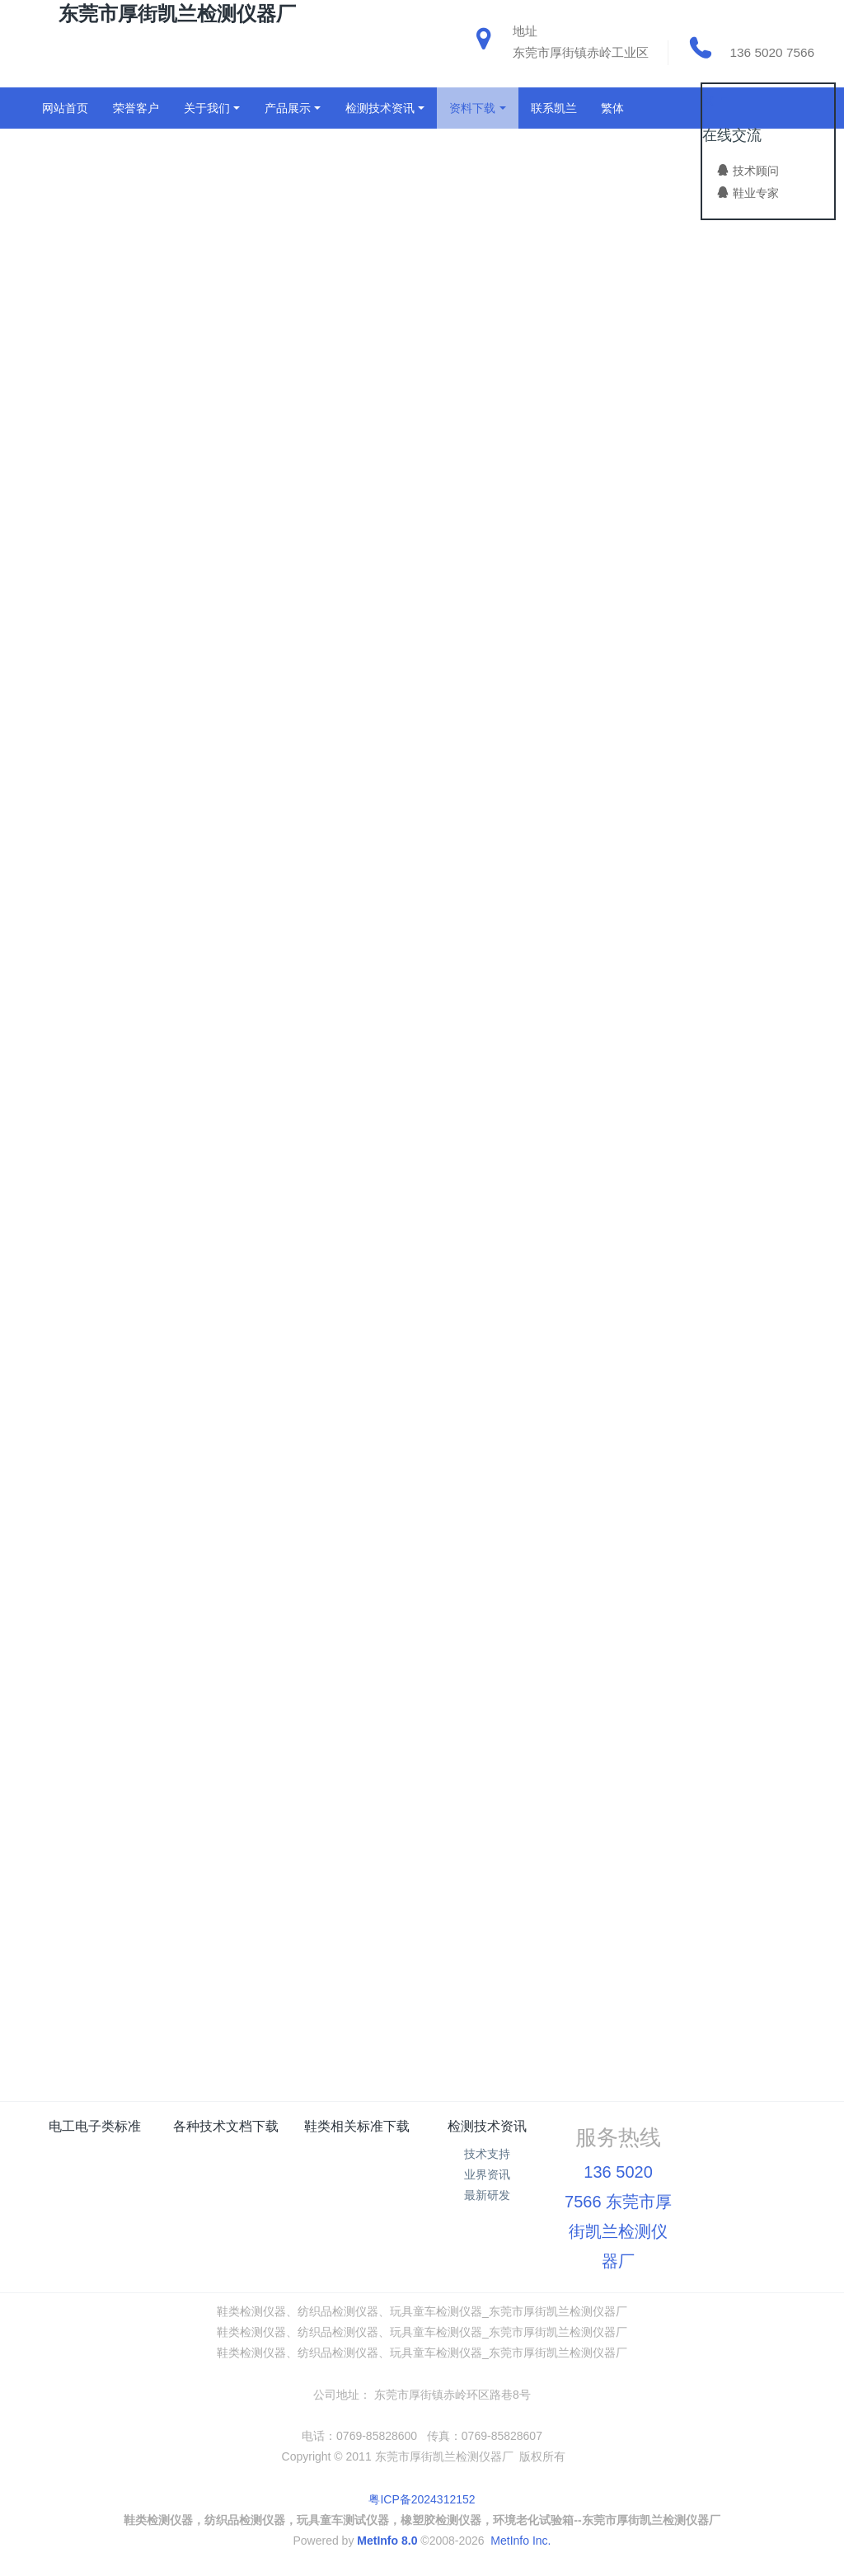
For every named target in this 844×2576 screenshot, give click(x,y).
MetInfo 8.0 (387, 2540)
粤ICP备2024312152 (421, 2499)
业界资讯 (487, 2174)
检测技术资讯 (487, 2126)
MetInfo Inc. (520, 2540)
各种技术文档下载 (226, 2126)
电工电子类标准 (95, 2126)
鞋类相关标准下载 (357, 2126)
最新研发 (487, 2195)
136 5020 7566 (771, 52)
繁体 (612, 108)
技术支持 (487, 2153)
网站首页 (65, 108)
